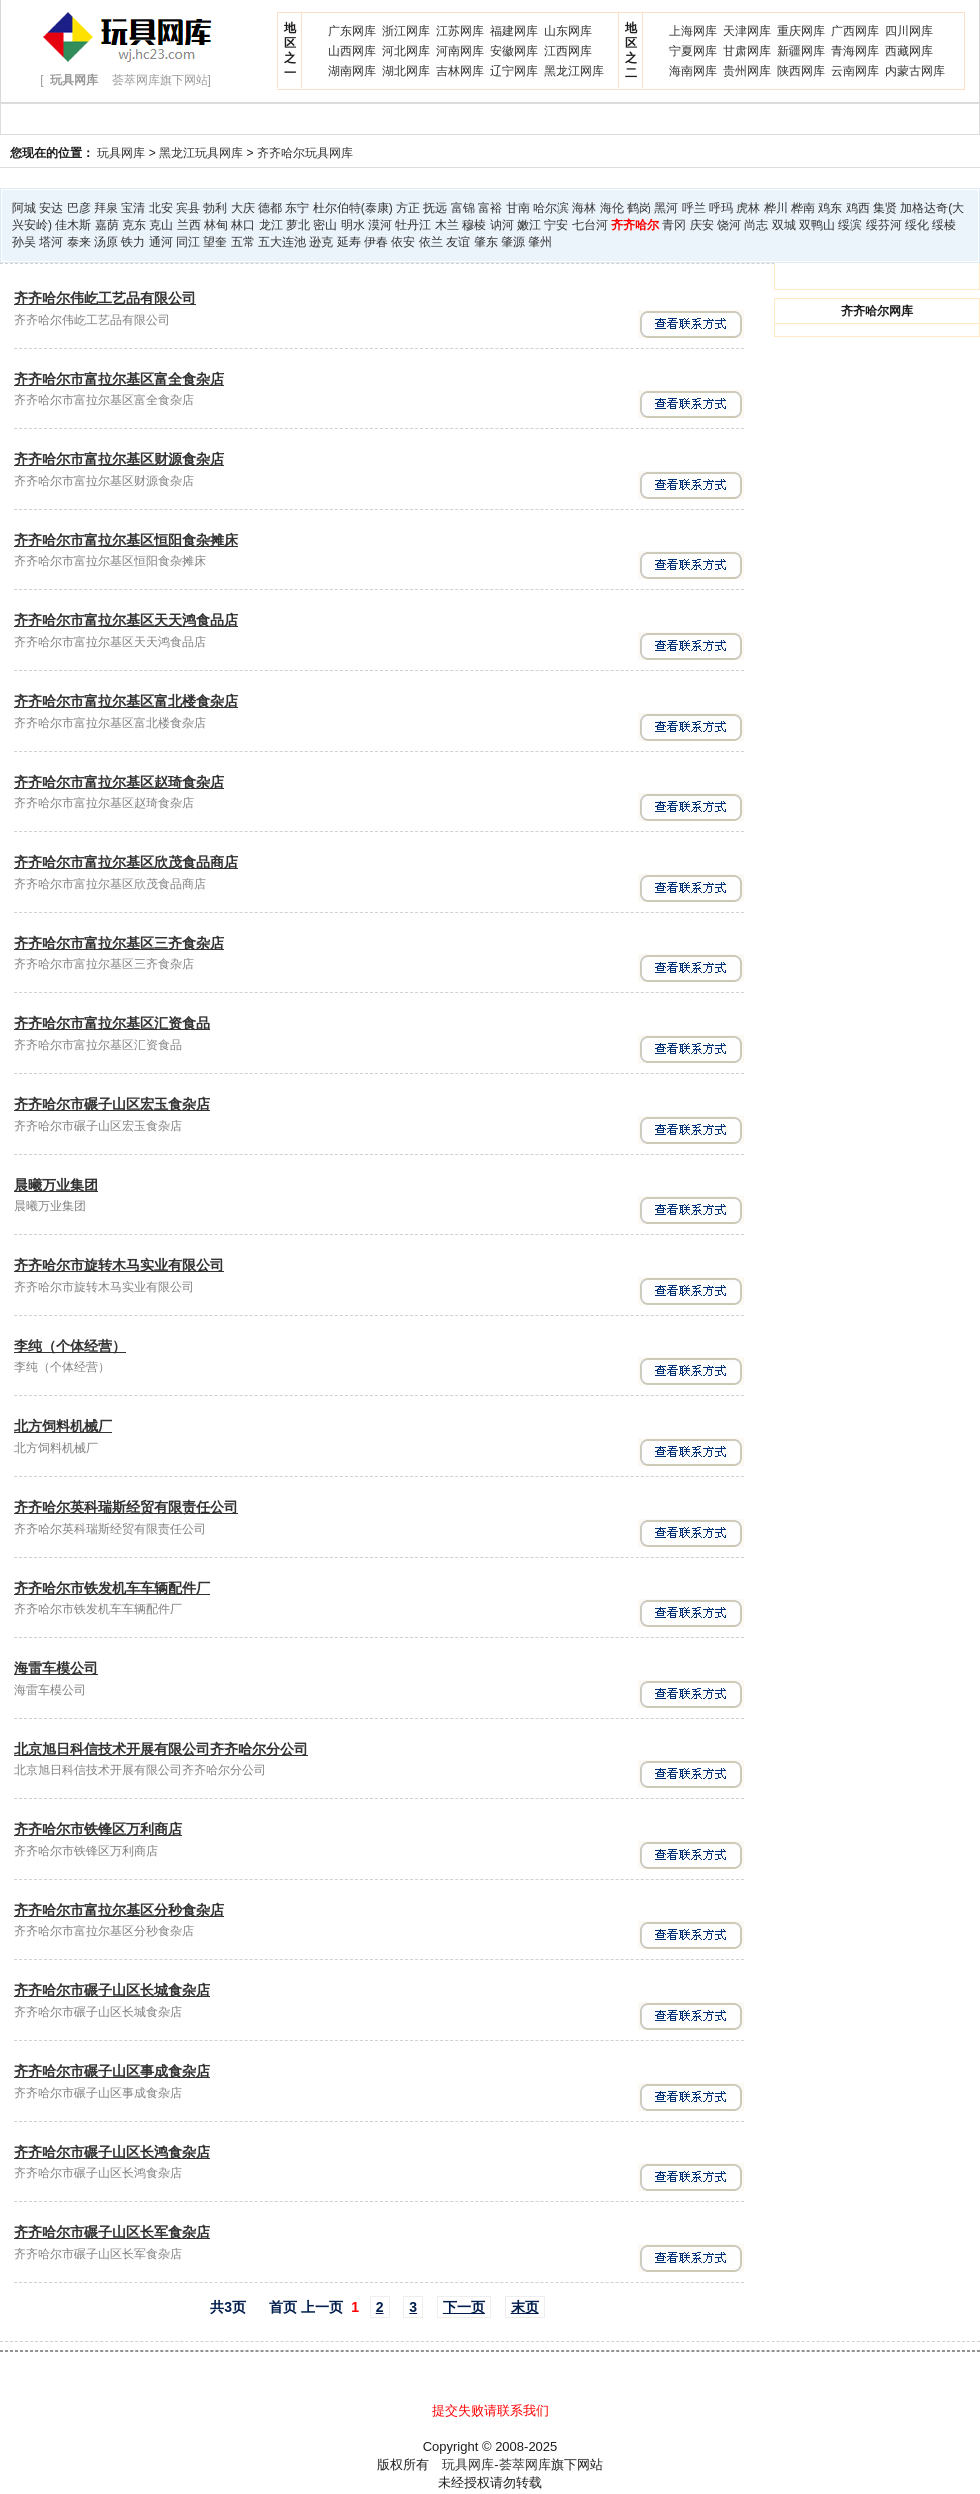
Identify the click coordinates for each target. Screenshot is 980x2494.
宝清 (133, 208)
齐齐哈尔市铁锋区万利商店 (98, 1829)
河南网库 (460, 51)
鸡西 (858, 208)
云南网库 (855, 71)
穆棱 (474, 225)
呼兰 (694, 208)
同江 (188, 242)
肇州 (540, 242)
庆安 (702, 225)
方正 (408, 208)
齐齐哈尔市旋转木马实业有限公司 (119, 1265)
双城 (784, 225)
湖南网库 (352, 71)
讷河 (502, 225)
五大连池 (282, 242)
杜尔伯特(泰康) (353, 208)
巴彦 (79, 208)
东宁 (297, 208)
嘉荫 (107, 225)
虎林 (748, 208)
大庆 (243, 208)
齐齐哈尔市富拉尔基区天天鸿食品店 (126, 620)
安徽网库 (514, 51)
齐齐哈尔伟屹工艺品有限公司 (105, 298)
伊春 (376, 242)
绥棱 (944, 225)
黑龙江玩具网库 (201, 153)
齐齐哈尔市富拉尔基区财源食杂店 (119, 459)
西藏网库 (909, 51)
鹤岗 (639, 208)
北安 (161, 208)
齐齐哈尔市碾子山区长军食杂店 (112, 2232)
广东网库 (352, 31)
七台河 (590, 225)
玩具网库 (121, 153)
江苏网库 (460, 31)
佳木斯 (73, 225)
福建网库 (514, 31)
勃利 (215, 208)
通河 (161, 242)
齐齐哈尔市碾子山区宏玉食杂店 (112, 1104)
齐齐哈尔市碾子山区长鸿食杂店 (112, 2152)
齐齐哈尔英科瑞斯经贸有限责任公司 (126, 1507)
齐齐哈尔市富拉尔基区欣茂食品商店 (126, 862)
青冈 (674, 225)
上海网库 (693, 31)
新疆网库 (801, 51)
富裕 (490, 208)
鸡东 (830, 208)
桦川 (776, 208)
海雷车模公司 (56, 1668)
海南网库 (693, 71)
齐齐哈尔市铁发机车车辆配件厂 (112, 1588)
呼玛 (721, 208)
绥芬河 (884, 225)
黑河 (666, 208)
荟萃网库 (525, 2464)
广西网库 (855, 31)
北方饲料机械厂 (63, 1426)
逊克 (321, 242)
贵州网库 (747, 71)
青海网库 (855, 51)
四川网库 (909, 31)
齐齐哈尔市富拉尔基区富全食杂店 (119, 379)
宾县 (188, 208)
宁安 (556, 225)
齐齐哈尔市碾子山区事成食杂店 (112, 2071)
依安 (403, 242)
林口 (243, 225)
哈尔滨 (551, 208)
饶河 (729, 225)
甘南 (518, 208)
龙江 (271, 225)
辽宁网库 (514, 71)
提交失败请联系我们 (490, 2410)
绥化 (917, 225)
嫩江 (529, 225)
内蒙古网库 (915, 71)
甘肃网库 (747, 51)
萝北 (298, 225)
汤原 (106, 242)
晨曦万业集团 (56, 1185)
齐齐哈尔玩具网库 (305, 153)
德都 (270, 208)
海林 (584, 208)
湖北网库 (406, 71)
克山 (161, 225)
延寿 (349, 242)
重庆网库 (801, 31)
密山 (325, 225)
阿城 (24, 208)
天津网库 (747, 31)
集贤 (885, 208)
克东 (134, 225)
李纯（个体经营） (70, 1346)
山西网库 (352, 51)
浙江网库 (406, 31)
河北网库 (406, 51)
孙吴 (24, 242)
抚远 (435, 208)
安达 (51, 208)
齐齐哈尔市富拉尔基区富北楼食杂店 (126, 701)
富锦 (463, 208)
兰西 (189, 225)
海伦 (612, 208)
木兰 (447, 225)
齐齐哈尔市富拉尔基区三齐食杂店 (119, 943)
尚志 (756, 225)
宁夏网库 (693, 51)
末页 (525, 2307)
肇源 (513, 242)
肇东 (486, 242)
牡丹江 (413, 225)
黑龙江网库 (574, 71)
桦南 (803, 208)
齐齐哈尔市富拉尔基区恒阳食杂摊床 (126, 540)
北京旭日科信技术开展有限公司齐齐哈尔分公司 (161, 1749)
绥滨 (850, 225)
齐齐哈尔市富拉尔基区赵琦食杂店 (119, 782)
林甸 (216, 225)
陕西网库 (801, 71)
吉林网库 (460, 71)
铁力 (133, 242)
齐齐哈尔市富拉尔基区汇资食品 (112, 1023)
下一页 (464, 2307)
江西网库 (568, 51)
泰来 (79, 242)
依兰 (431, 242)
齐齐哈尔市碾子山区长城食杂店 (112, 1990)
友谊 (458, 242)
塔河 (51, 242)
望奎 (215, 242)
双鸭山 (817, 225)
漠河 (380, 225)
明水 (353, 225)
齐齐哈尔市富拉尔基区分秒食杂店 (119, 1910)
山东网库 (568, 31)
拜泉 (106, 208)
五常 (243, 242)
